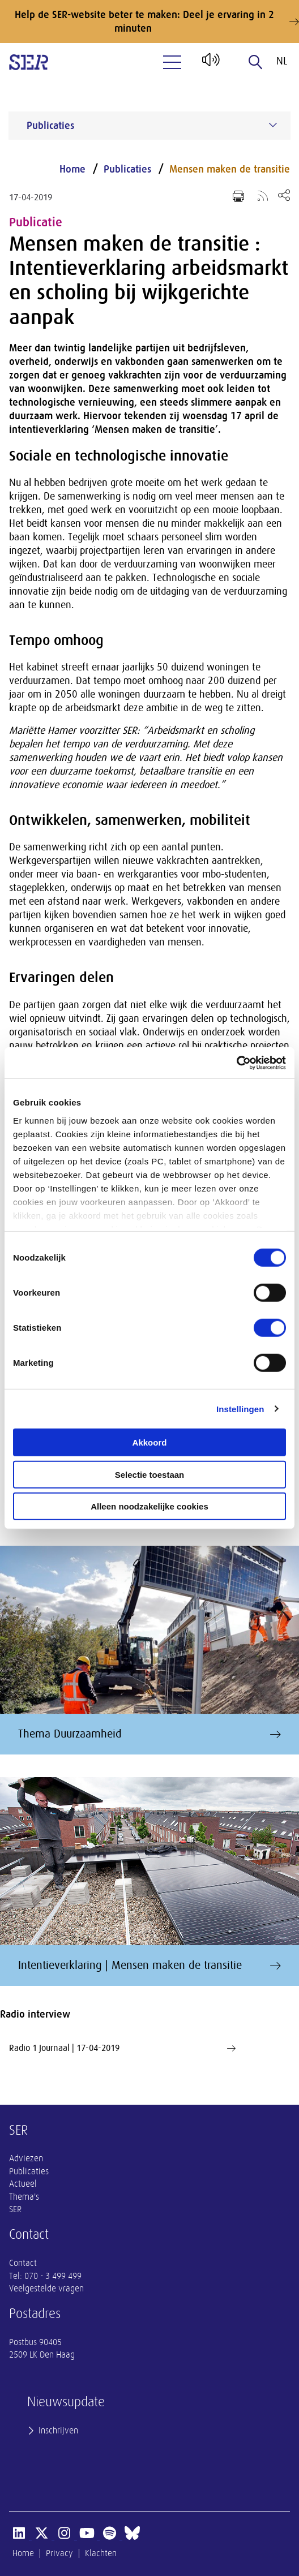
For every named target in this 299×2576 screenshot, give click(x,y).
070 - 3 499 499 (53, 2276)
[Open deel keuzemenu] (284, 195)
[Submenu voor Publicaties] (273, 125)
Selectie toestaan (150, 1474)
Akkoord (150, 1442)
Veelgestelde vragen (46, 2288)
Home (72, 169)
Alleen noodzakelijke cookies (149, 1506)
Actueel (23, 2184)
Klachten (101, 2553)
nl (281, 61)
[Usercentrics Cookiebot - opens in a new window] (236, 1062)
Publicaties (127, 169)
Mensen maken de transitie (229, 169)
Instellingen (240, 1408)
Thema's (24, 2197)
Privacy (59, 2553)
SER (15, 2209)
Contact (23, 2263)
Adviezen (26, 2158)
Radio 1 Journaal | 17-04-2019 (122, 2048)
